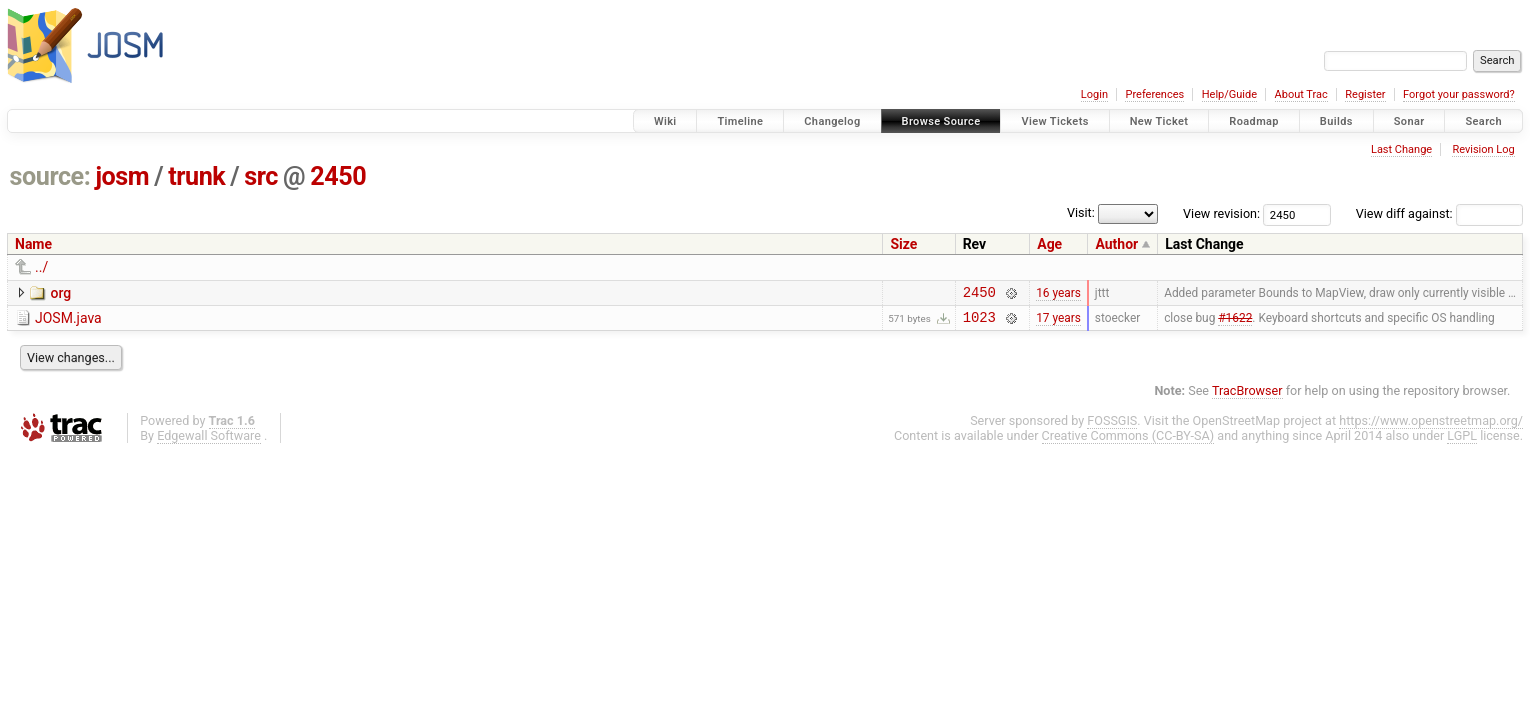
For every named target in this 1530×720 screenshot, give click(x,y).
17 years (1058, 323)
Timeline (740, 121)
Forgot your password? (1459, 94)
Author (1116, 244)
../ (41, 267)
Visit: (1081, 212)
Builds (1336, 121)
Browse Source (941, 121)
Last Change (1401, 149)
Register (1365, 94)
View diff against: (1439, 213)
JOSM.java (68, 321)
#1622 (1235, 323)
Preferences (1154, 94)
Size (903, 244)
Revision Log (1483, 149)
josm (122, 176)
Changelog (832, 121)
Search (1483, 121)
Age (1049, 244)
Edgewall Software (209, 441)
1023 (979, 322)
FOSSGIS (1112, 426)
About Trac (1301, 94)
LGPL (1462, 441)
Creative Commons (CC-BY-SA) (1128, 441)
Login (1094, 94)
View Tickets (1054, 121)
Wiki (665, 121)
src (261, 176)
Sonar (1409, 121)
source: (50, 176)
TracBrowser (1247, 396)
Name (33, 244)
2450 (338, 176)
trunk (196, 176)
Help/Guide (1229, 94)
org (60, 293)
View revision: (1221, 213)
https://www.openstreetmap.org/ (1431, 426)
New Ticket (1159, 121)
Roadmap (1254, 121)
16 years (1058, 294)
